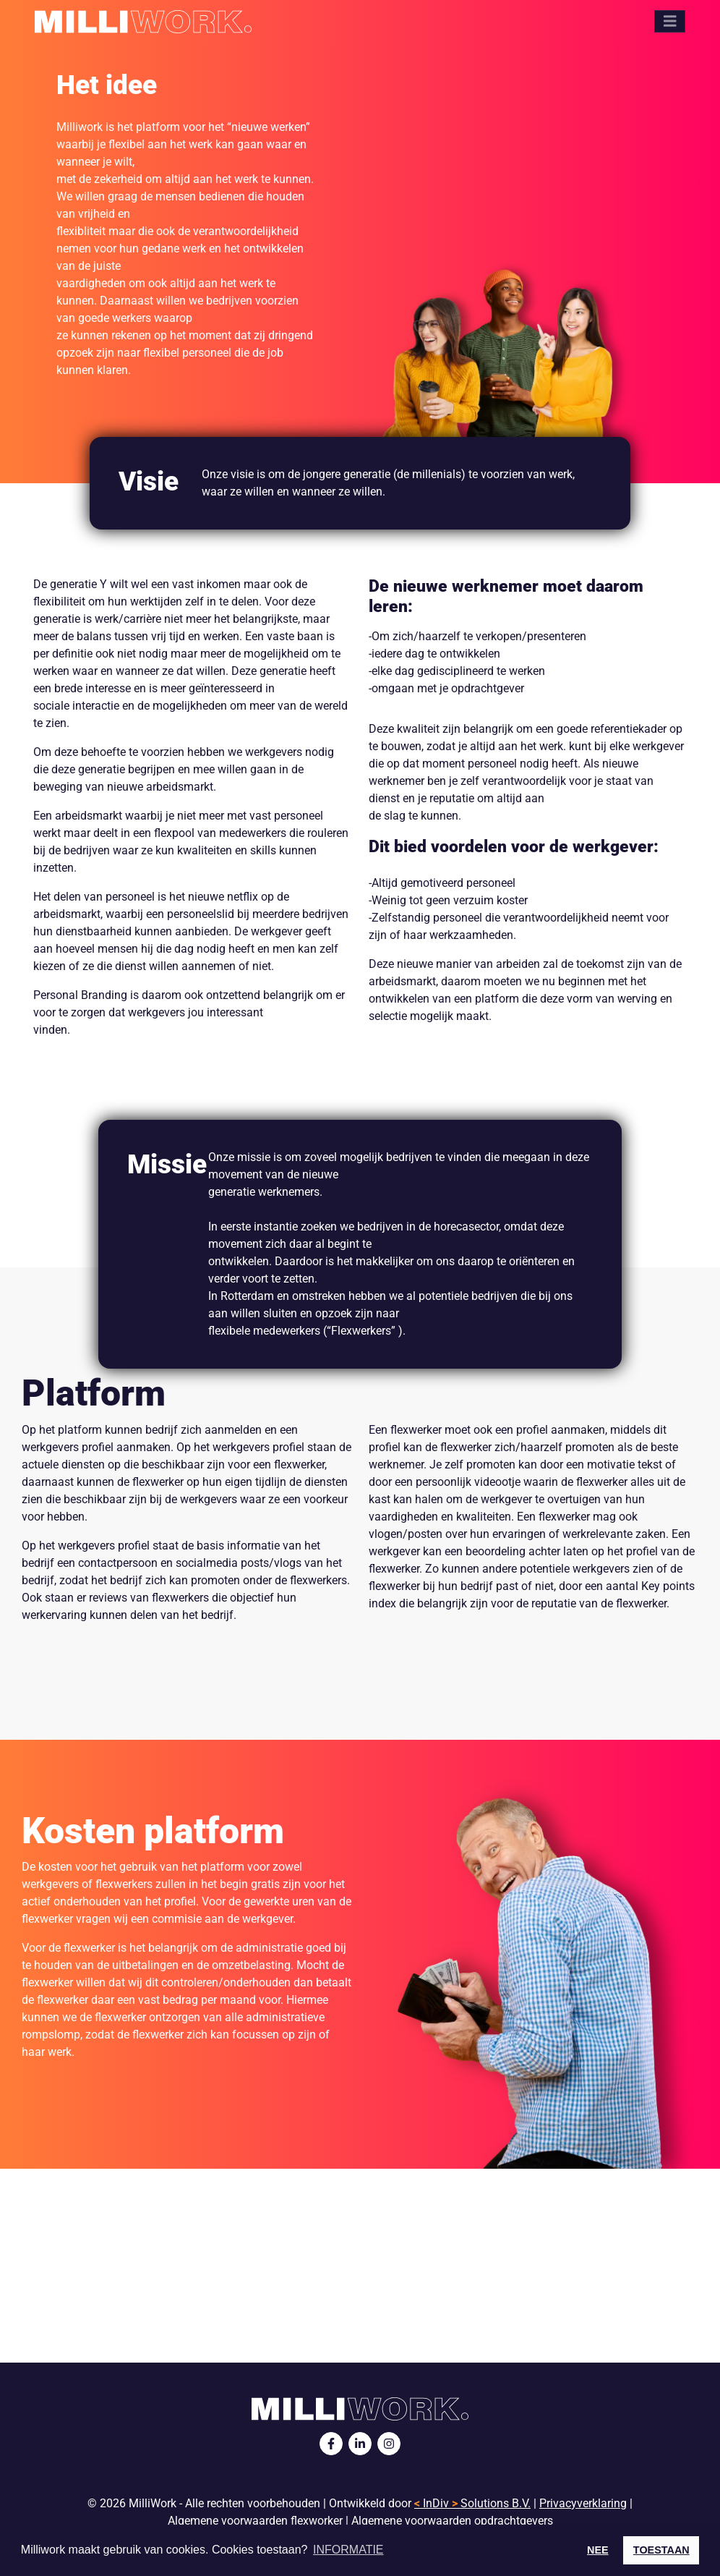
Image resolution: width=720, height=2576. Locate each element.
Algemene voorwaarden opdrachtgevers (452, 2521)
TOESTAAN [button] (661, 2550)
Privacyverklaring (583, 2503)
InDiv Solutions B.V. (472, 2503)
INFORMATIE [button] (348, 2549)
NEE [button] (598, 2550)
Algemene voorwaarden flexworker (255, 2521)
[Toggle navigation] (670, 21)
